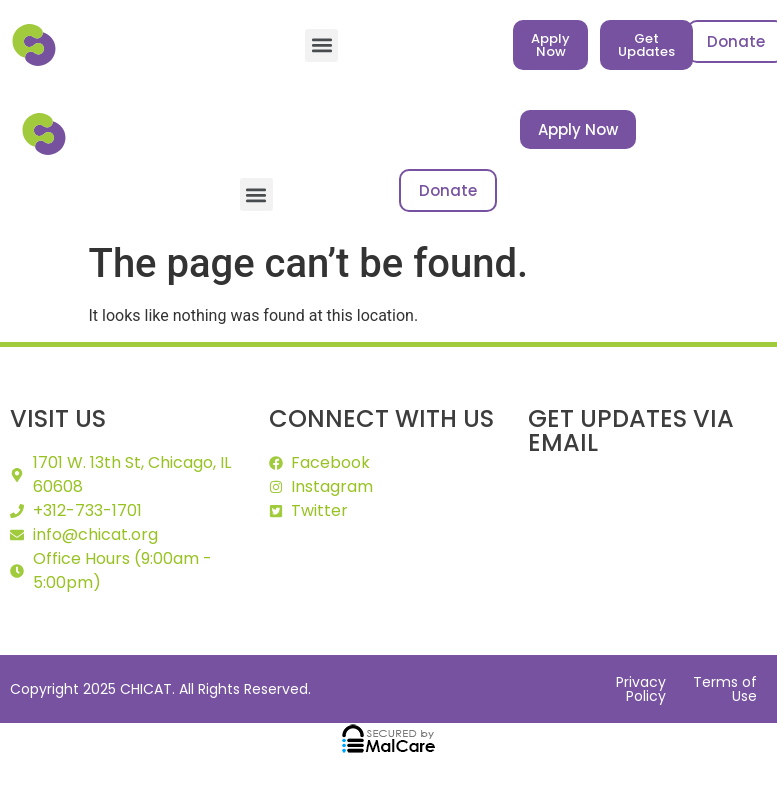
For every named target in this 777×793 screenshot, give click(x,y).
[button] (321, 45)
